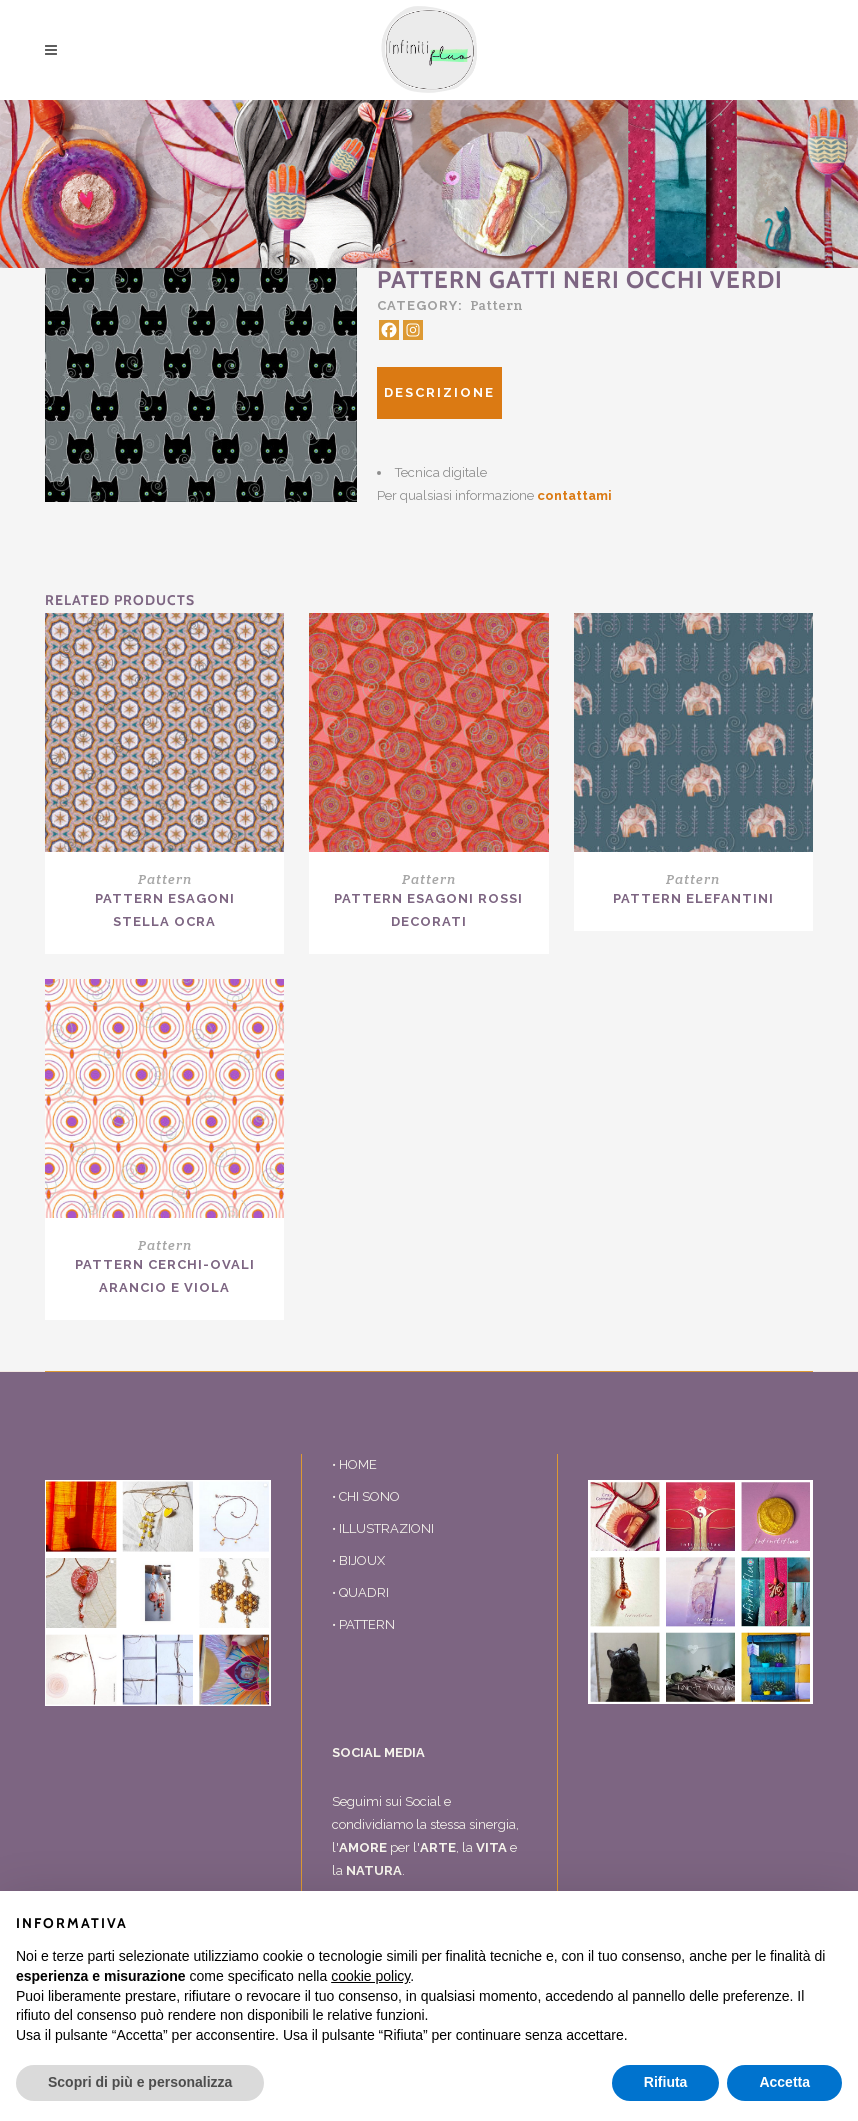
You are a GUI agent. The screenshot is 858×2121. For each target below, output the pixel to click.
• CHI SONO (366, 1496)
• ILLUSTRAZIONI (383, 1528)
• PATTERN (363, 1624)
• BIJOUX (358, 1560)
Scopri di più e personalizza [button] (140, 2082)
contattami (574, 495)
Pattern (496, 305)
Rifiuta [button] (666, 2082)
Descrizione (439, 392)
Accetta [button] (784, 2082)
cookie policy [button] (370, 1976)
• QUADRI (360, 1592)
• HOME (354, 1464)
